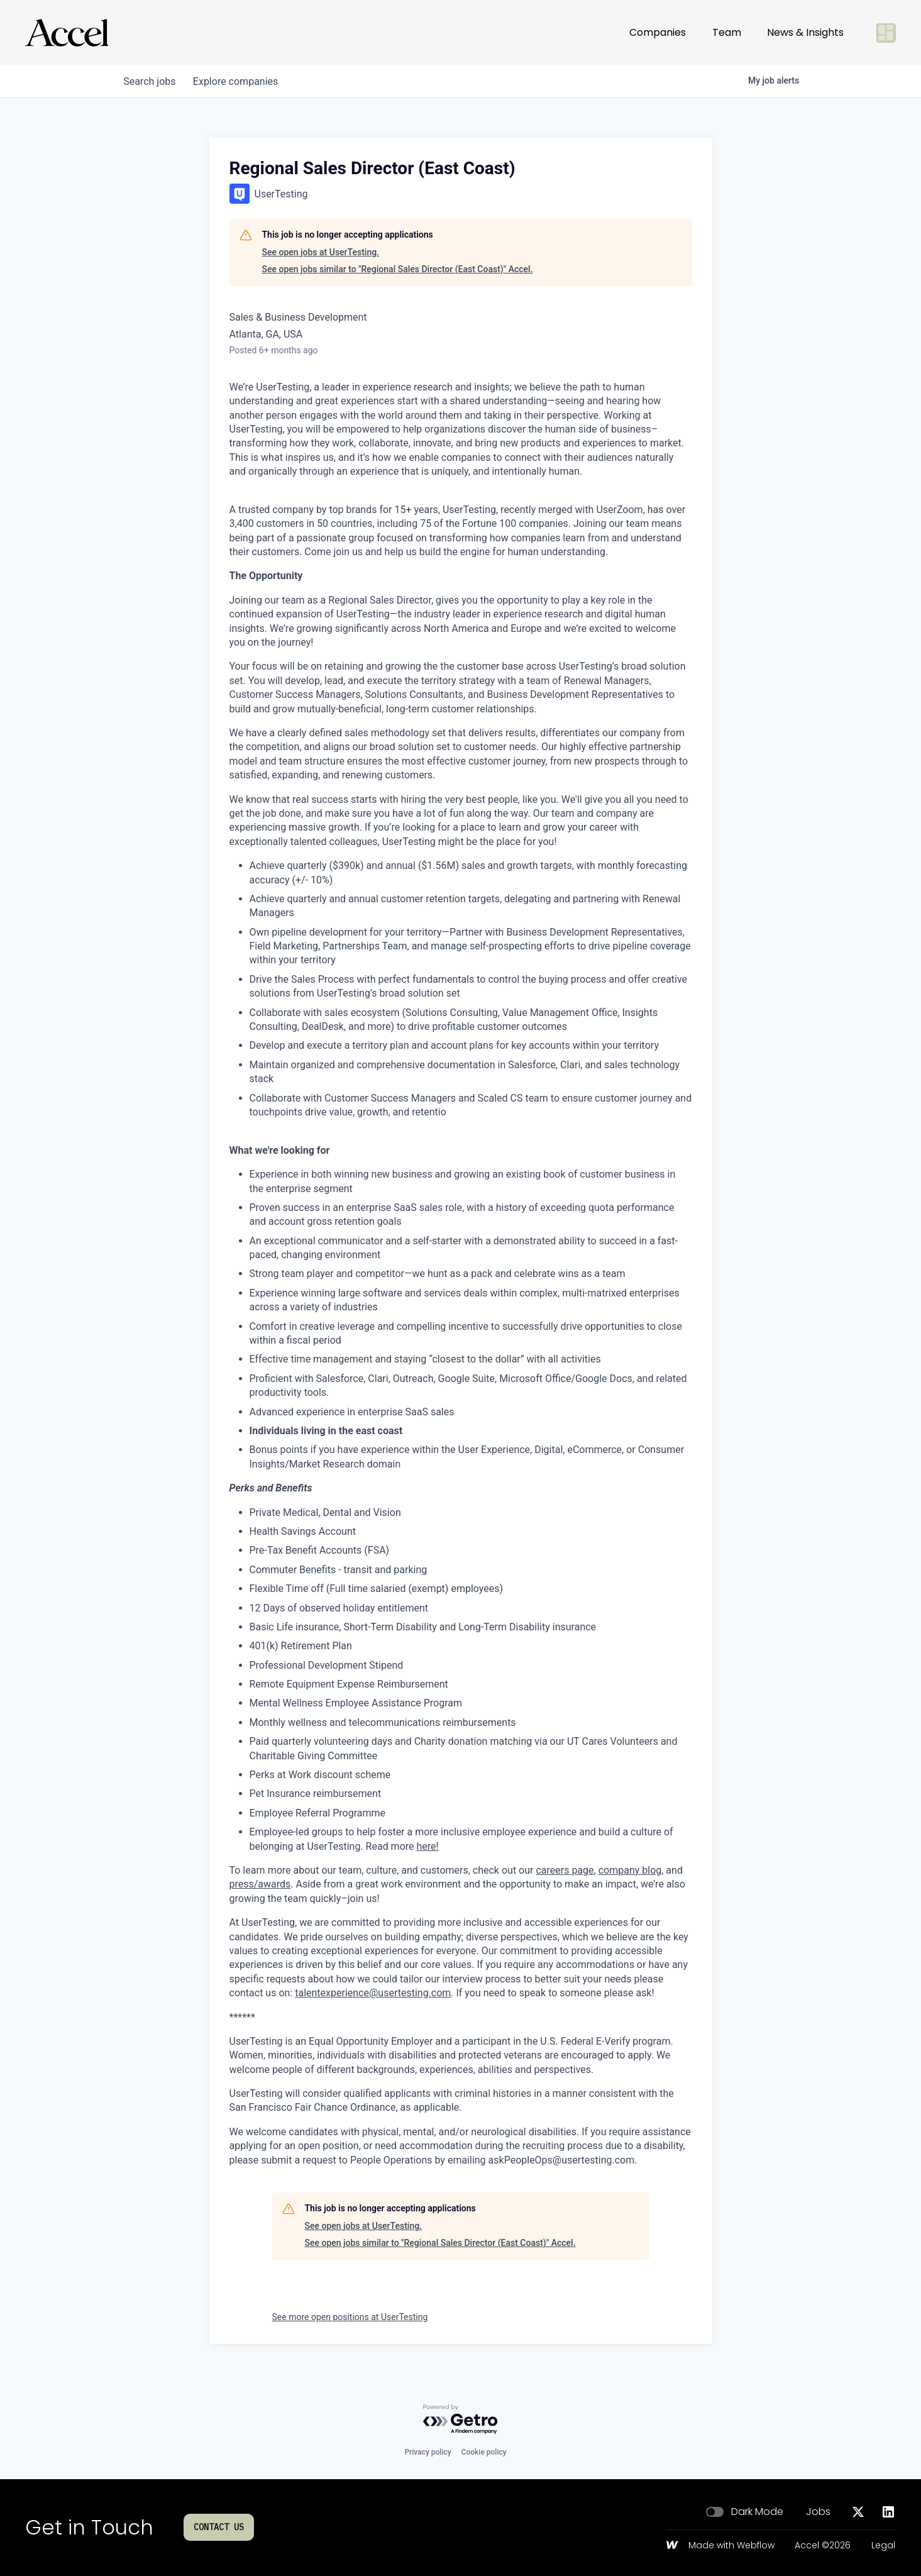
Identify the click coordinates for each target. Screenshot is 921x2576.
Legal (883, 2545)
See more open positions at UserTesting (350, 2317)
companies (239, 81)
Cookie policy (484, 2452)
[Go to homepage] (66, 33)
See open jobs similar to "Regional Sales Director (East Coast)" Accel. (397, 269)
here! (428, 1846)
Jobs (818, 2512)
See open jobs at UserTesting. (321, 252)
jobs (151, 81)
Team (726, 32)
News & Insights (805, 32)
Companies (657, 32)
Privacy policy (427, 2452)
